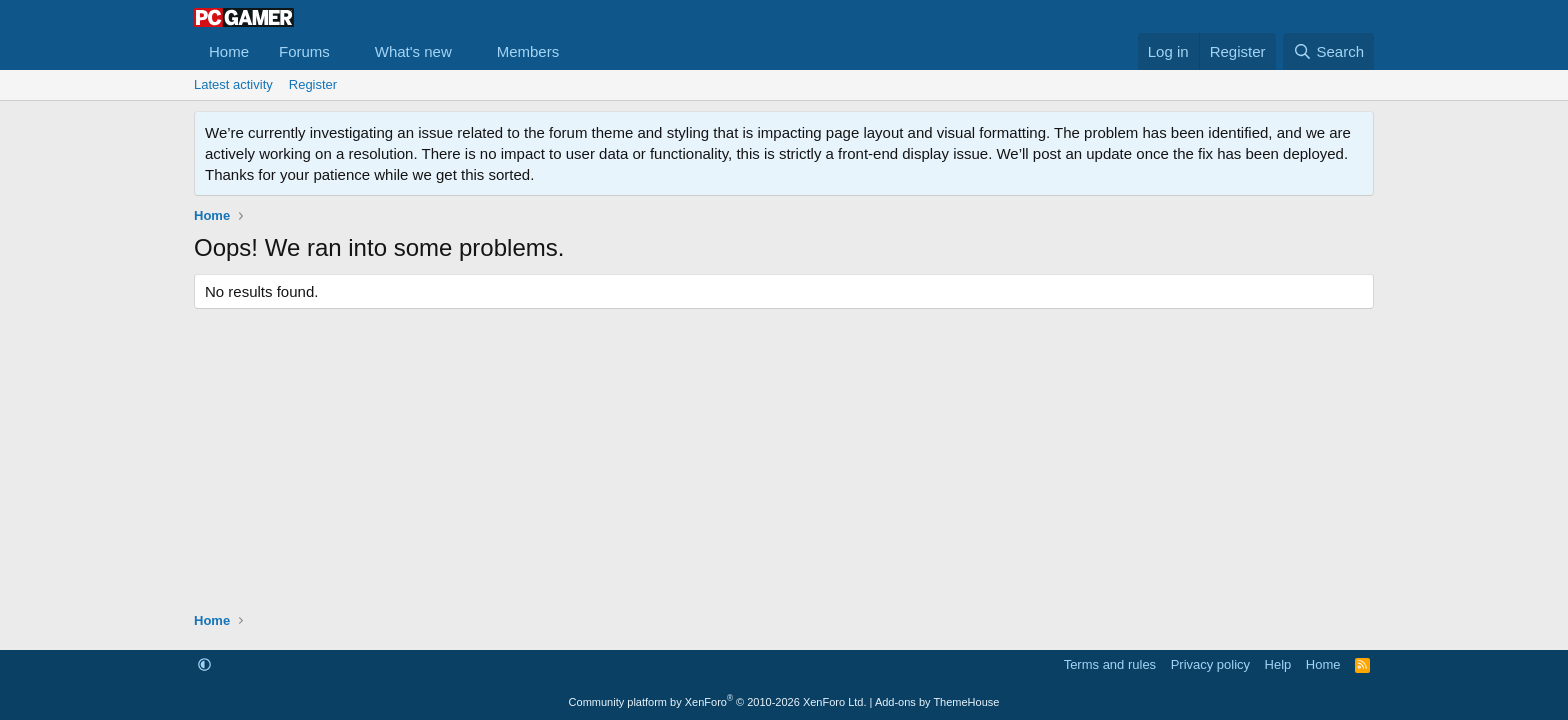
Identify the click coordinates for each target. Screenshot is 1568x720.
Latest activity (233, 84)
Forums (304, 51)
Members (528, 51)
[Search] (1328, 51)
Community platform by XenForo (718, 702)
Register (313, 84)
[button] (346, 51)
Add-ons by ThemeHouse (937, 702)
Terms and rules (1110, 664)
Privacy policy (1210, 664)
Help (1278, 664)
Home (229, 51)
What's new (413, 51)
